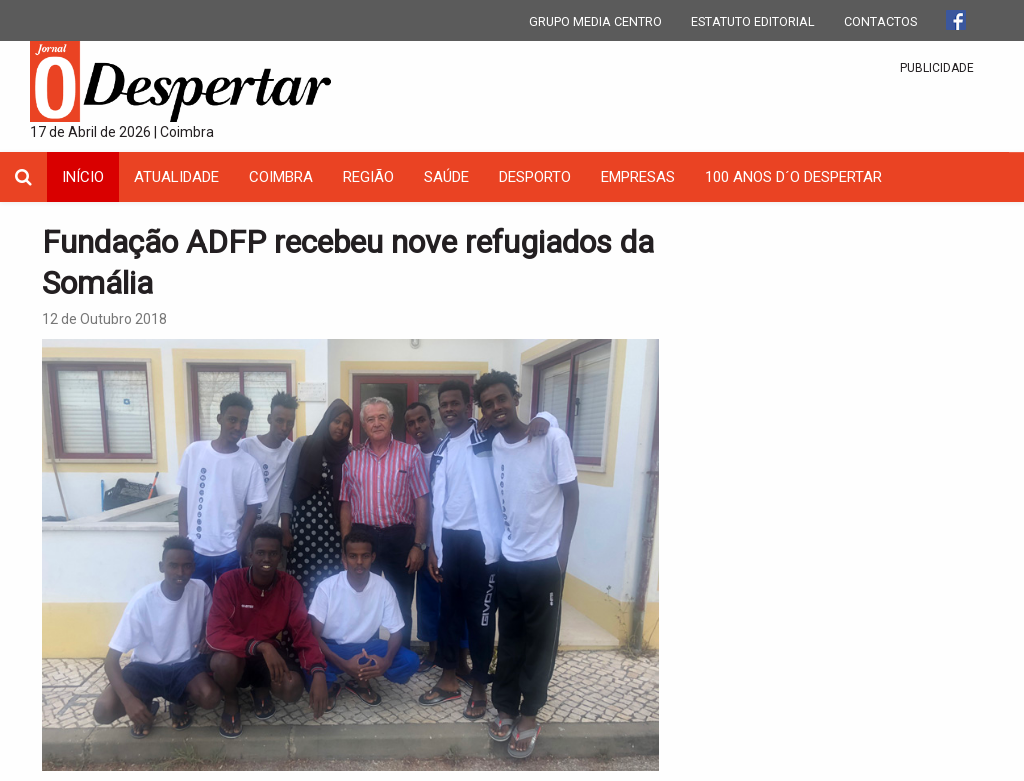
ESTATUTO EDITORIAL (753, 21)
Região (368, 177)
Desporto (535, 177)
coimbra (281, 177)
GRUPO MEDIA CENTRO (595, 21)
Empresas (638, 177)
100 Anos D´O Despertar (793, 177)
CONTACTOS (880, 21)
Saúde (446, 177)
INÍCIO (83, 177)
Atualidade (176, 177)
